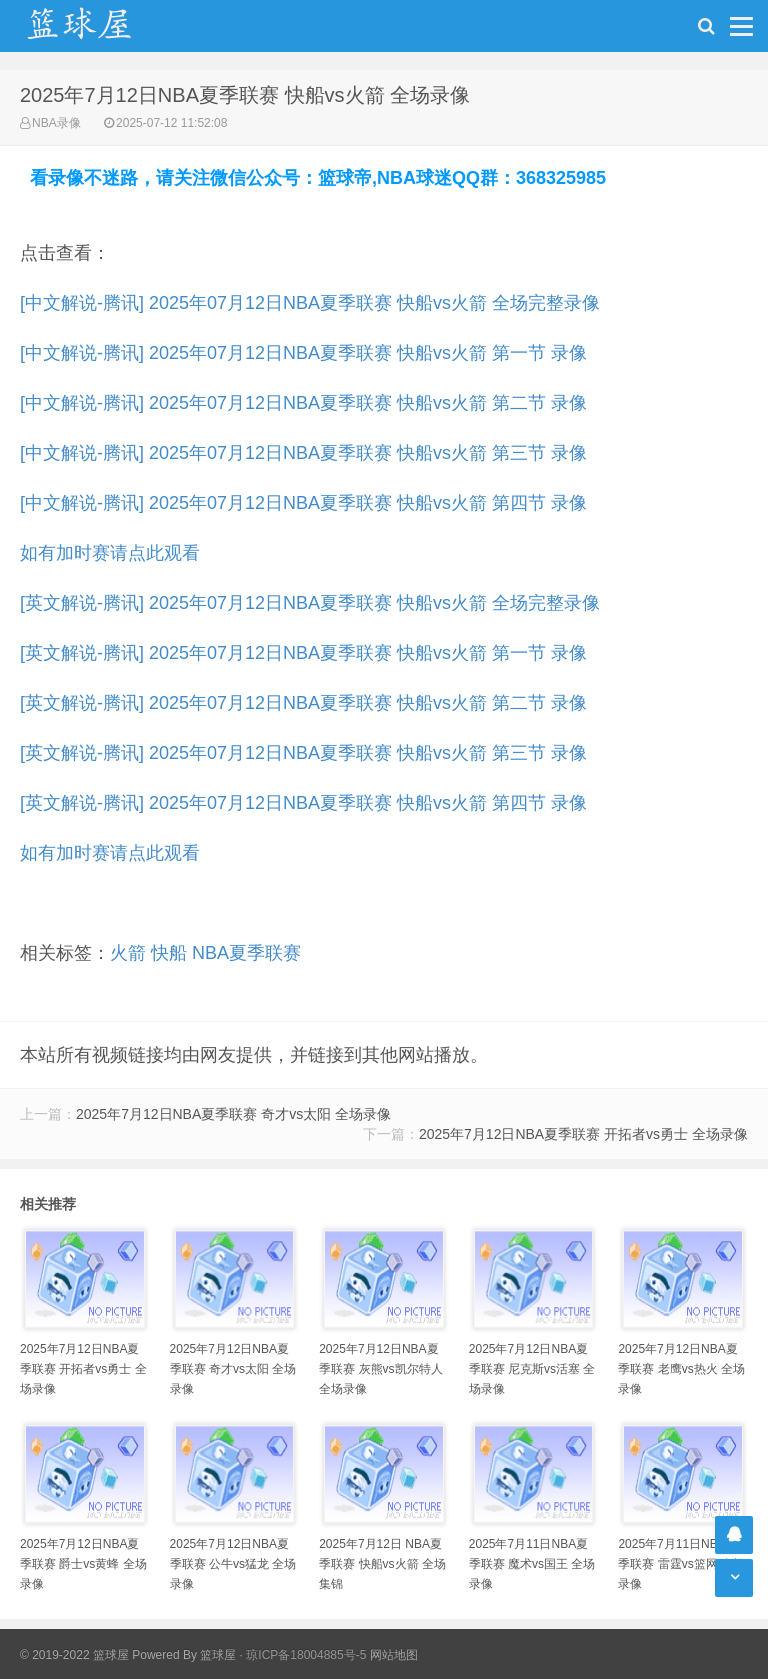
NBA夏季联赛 (246, 953)
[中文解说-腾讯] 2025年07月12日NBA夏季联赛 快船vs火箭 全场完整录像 (310, 303)
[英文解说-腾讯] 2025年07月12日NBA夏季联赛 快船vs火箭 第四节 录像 (303, 803)
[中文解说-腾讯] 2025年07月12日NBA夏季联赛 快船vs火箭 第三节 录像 (303, 453)
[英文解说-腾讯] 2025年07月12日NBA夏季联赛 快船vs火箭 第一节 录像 (303, 653)
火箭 (128, 953)
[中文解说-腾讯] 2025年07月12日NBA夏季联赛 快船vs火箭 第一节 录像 (303, 353)
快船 (169, 953)
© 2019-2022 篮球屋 (74, 1655)
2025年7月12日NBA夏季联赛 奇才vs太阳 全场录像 (233, 1114)
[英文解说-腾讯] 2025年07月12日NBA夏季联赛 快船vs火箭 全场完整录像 (310, 603)
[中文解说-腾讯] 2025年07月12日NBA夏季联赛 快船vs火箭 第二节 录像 (303, 403)
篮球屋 (218, 1655)
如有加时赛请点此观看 (110, 553)
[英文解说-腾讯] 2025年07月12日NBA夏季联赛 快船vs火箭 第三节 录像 (303, 753)
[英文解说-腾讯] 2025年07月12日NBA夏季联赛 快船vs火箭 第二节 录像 (303, 703)
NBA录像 (56, 123)
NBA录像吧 (100, 26)
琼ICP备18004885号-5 (306, 1655)
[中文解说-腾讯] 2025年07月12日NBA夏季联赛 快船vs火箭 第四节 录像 (303, 503)
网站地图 (394, 1655)
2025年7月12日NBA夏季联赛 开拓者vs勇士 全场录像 (583, 1134)
